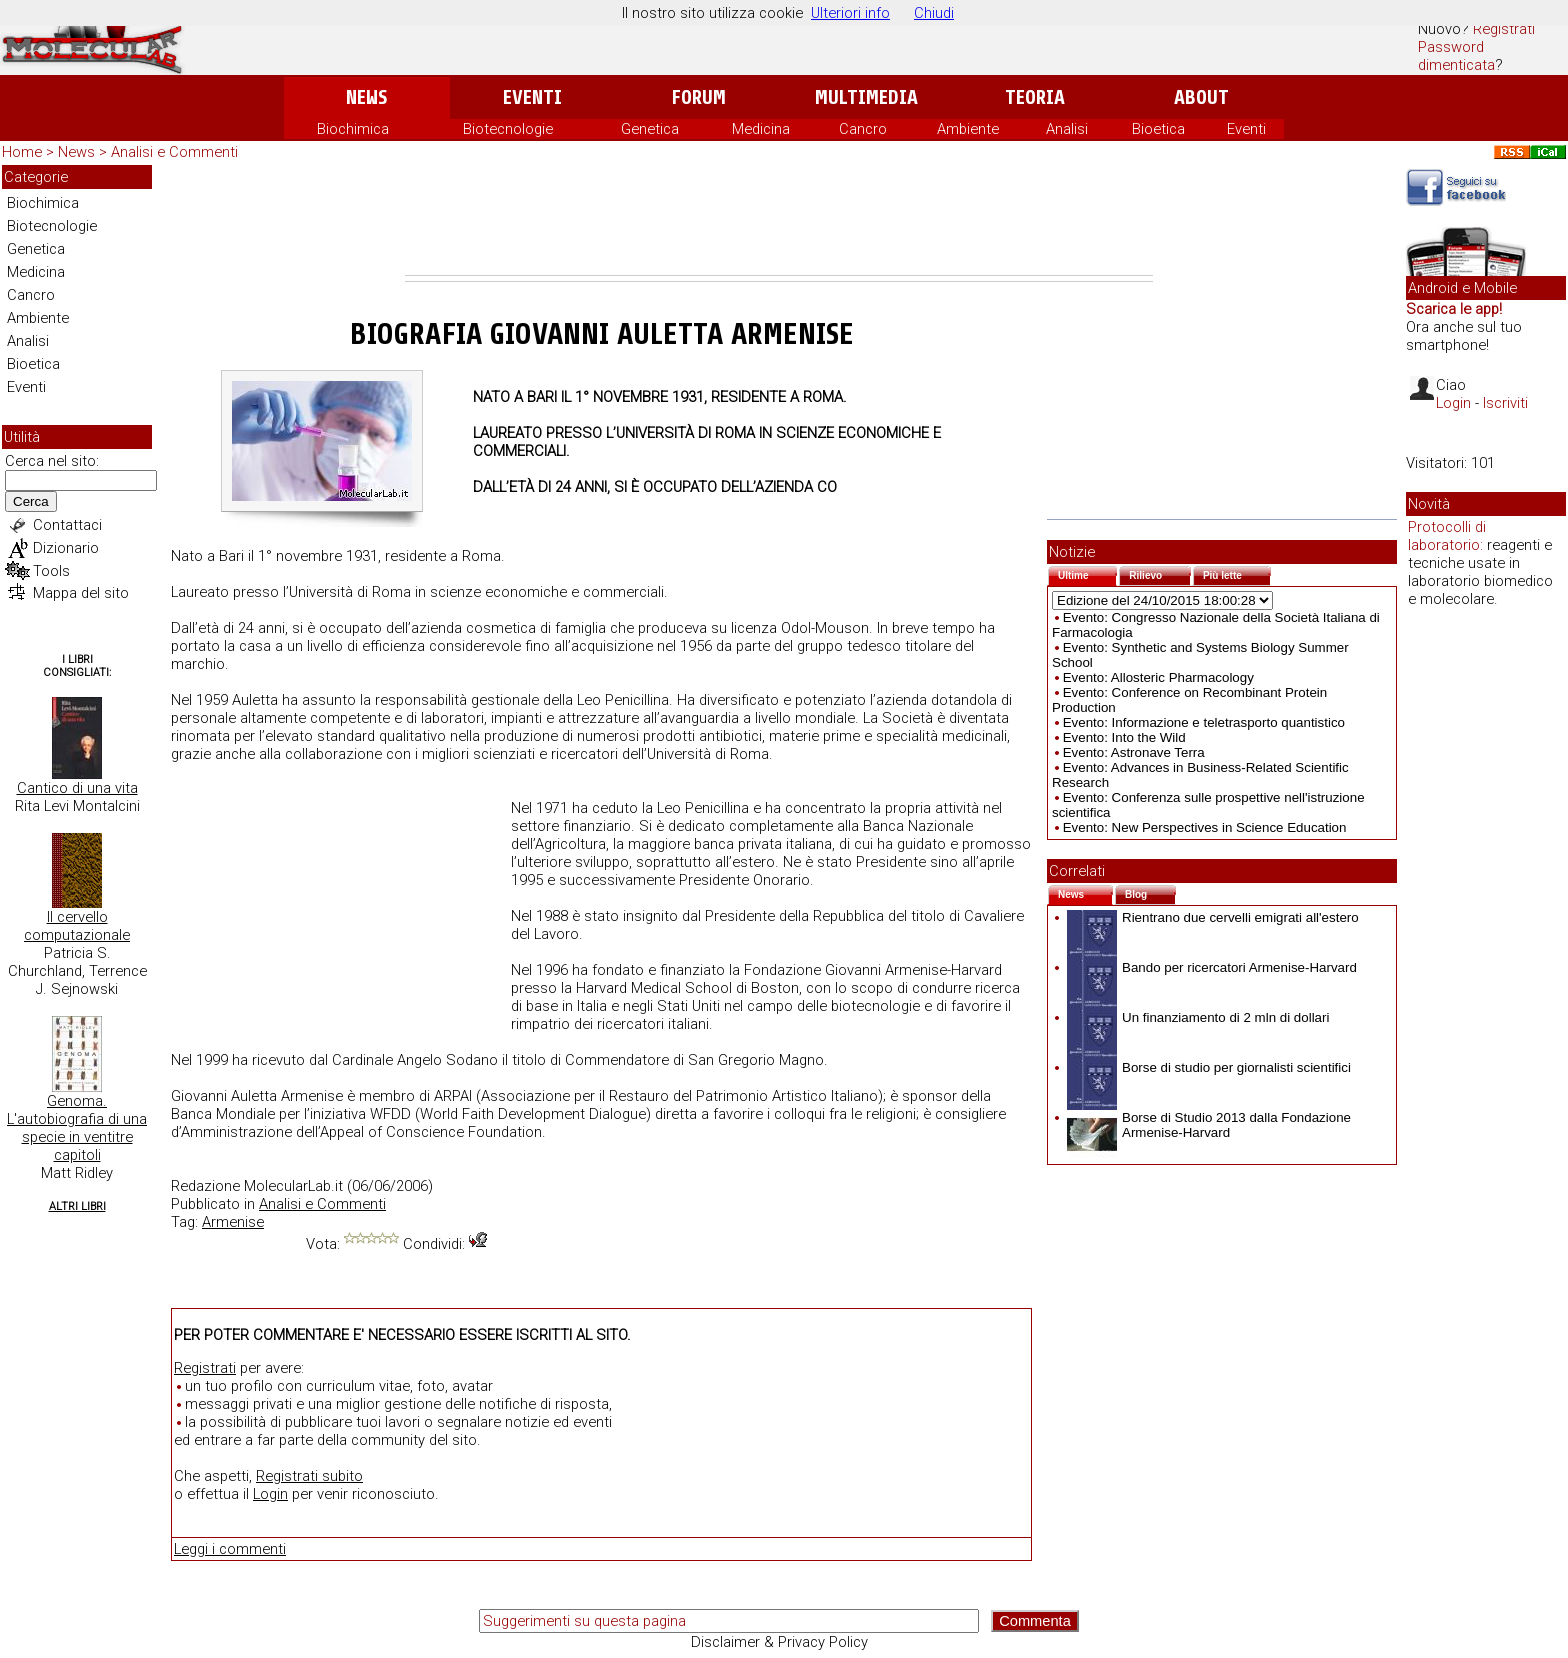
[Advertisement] (779, 220)
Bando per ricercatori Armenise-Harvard (1212, 967)
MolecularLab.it (293, 1186)
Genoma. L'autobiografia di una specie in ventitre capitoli (77, 1128)
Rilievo (1160, 573)
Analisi (1067, 129)
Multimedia (866, 97)
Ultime (1087, 573)
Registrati (1504, 29)
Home (22, 152)
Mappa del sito (81, 593)
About (1201, 97)
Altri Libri (77, 1206)
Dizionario (66, 548)
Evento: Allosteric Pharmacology (1158, 677)
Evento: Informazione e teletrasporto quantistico (1204, 722)
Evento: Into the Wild (1124, 737)
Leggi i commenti (230, 1549)
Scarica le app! (1454, 309)
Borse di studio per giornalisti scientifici (1209, 1067)
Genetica (650, 129)
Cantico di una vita (77, 788)
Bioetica (1158, 129)
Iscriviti (1505, 403)
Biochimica (353, 129)
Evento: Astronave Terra (1134, 752)
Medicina (761, 129)
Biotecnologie (508, 129)
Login (270, 1494)
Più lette (1237, 573)
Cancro (863, 129)
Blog (1150, 892)
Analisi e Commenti (174, 152)
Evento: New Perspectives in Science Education (1205, 827)
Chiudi (934, 13)
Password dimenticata (1456, 56)
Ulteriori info (850, 13)
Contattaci (67, 525)
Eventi (532, 97)
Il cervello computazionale (77, 926)
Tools (51, 571)
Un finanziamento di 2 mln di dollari (1198, 1017)
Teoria (1035, 97)
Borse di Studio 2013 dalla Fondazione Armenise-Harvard (1209, 1125)
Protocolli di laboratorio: (1447, 536)
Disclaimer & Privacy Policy (779, 1642)
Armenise (233, 1222)
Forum (698, 97)
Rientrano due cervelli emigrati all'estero (1213, 917)
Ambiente (968, 129)
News (366, 97)
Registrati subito (309, 1476)
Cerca (31, 501)
